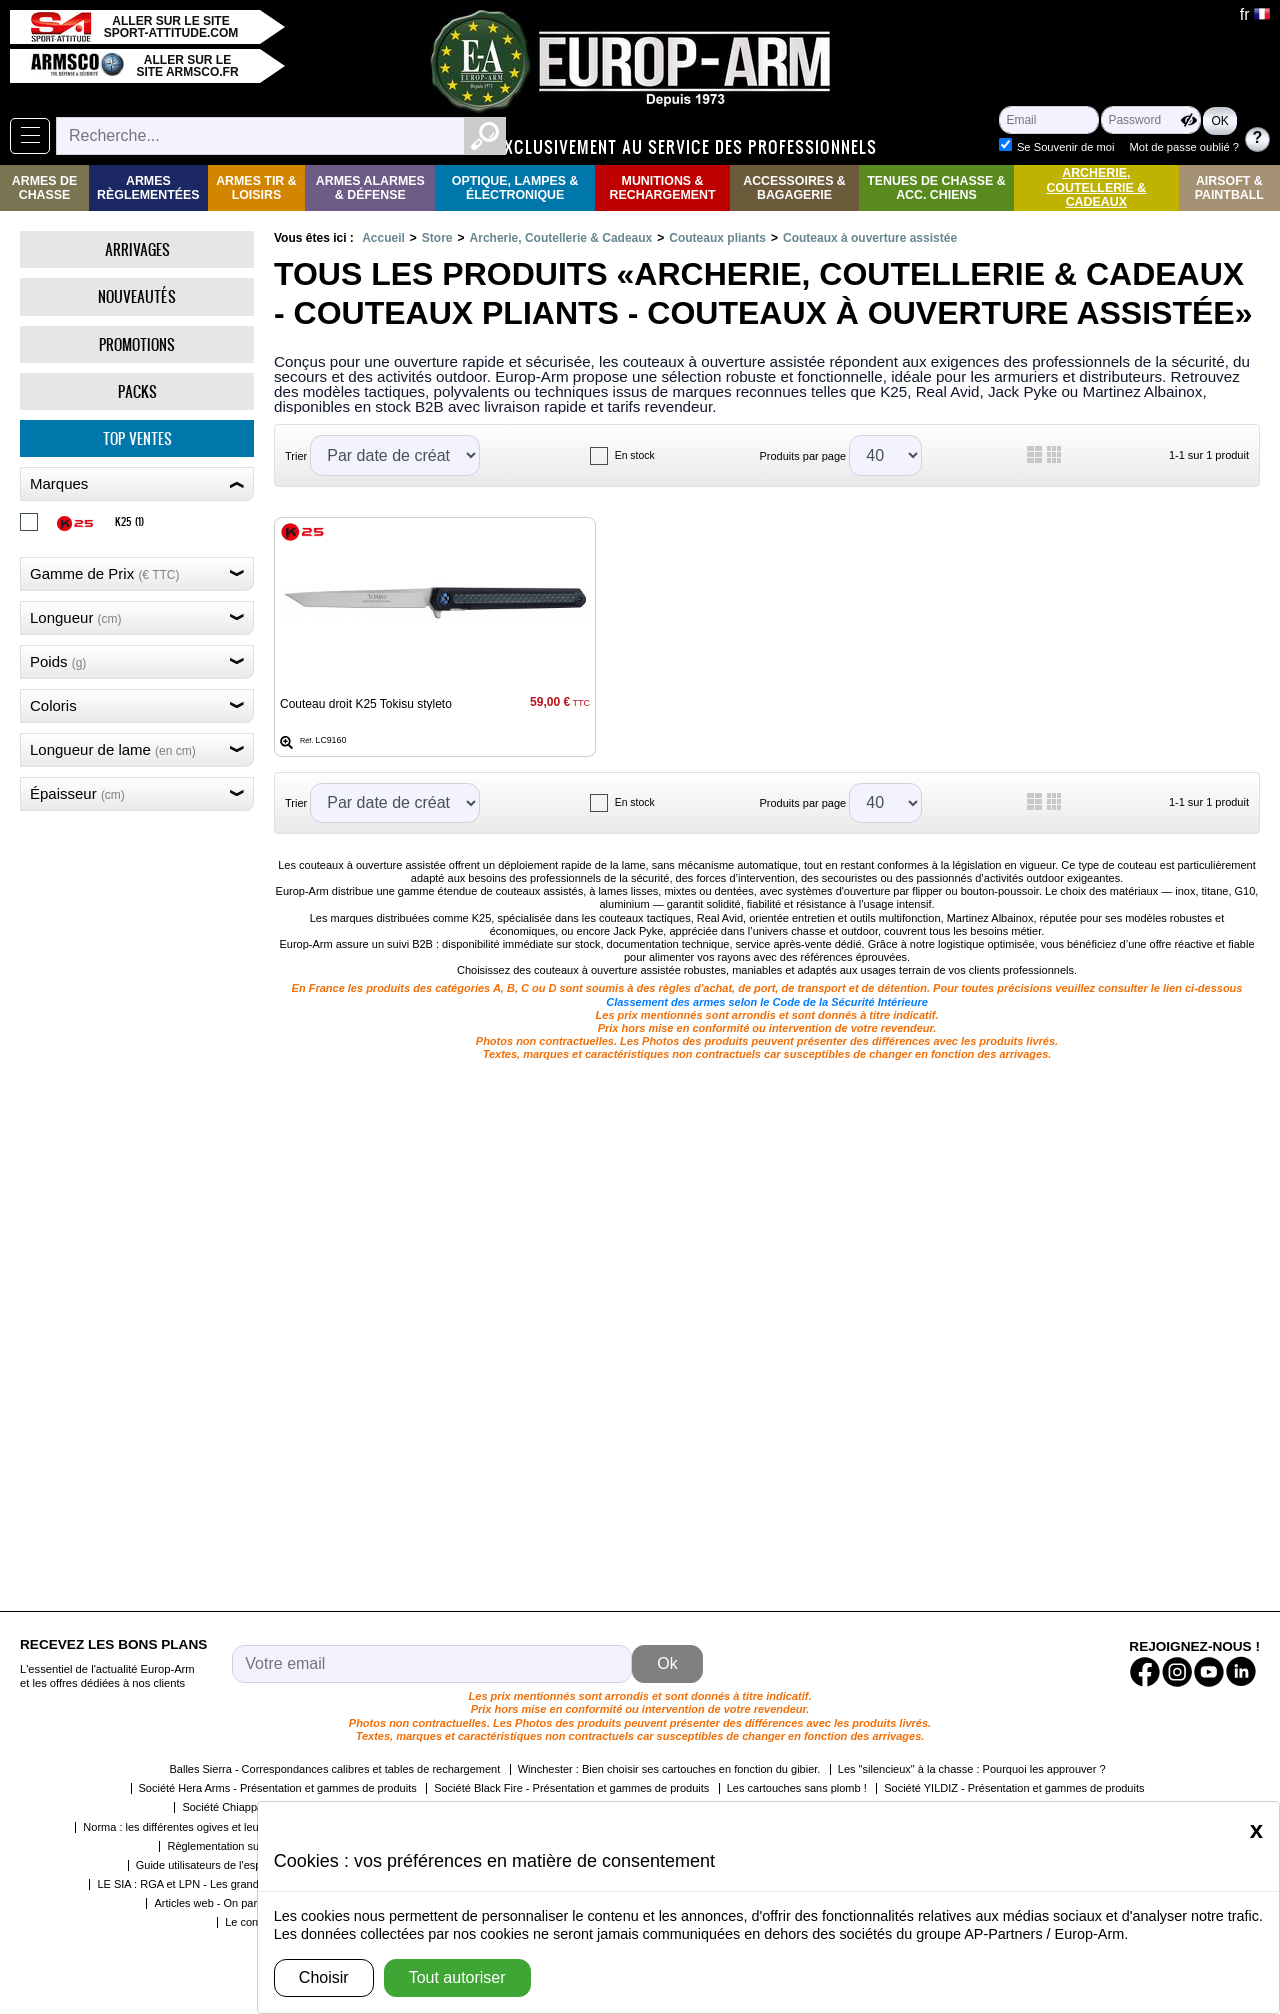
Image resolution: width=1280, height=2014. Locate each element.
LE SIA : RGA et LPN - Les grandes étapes (201, 1884)
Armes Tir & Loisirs (256, 188)
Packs (137, 391)
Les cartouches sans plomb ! (797, 1788)
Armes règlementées (148, 188)
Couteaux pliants (717, 238)
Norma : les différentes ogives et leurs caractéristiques (215, 1827)
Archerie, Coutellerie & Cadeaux (1096, 187)
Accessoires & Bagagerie (794, 188)
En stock (635, 455)
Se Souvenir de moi (1068, 128)
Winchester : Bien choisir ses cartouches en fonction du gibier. (669, 1769)
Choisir (324, 1977)
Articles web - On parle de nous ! (234, 1903)
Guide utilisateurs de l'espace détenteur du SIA (251, 1865)
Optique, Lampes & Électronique (515, 188)
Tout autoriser (457, 1977)
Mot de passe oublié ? (1071, 147)
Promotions (137, 344)
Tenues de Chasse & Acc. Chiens (936, 188)
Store (437, 238)
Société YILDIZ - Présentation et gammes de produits (1014, 1788)
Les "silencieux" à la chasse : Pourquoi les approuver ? (972, 1769)
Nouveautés (137, 296)
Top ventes (137, 438)
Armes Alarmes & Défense (370, 188)
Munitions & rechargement (663, 188)
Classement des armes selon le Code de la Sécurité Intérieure (767, 1002)
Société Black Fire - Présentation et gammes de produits (571, 1788)
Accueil (383, 238)
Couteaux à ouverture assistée (870, 238)
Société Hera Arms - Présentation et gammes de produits (278, 1788)
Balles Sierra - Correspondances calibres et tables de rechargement (334, 1769)
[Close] (1256, 1830)
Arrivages (137, 249)
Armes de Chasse (44, 188)
